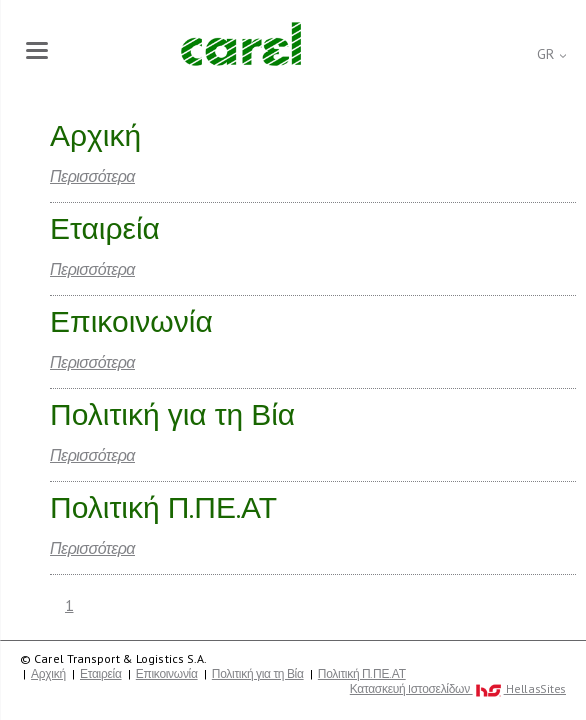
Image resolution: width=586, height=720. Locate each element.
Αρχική (48, 673)
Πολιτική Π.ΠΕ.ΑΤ (362, 673)
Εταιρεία (101, 673)
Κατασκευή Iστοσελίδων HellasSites (458, 689)
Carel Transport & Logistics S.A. (241, 44)
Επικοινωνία (167, 673)
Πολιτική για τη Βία (258, 673)
